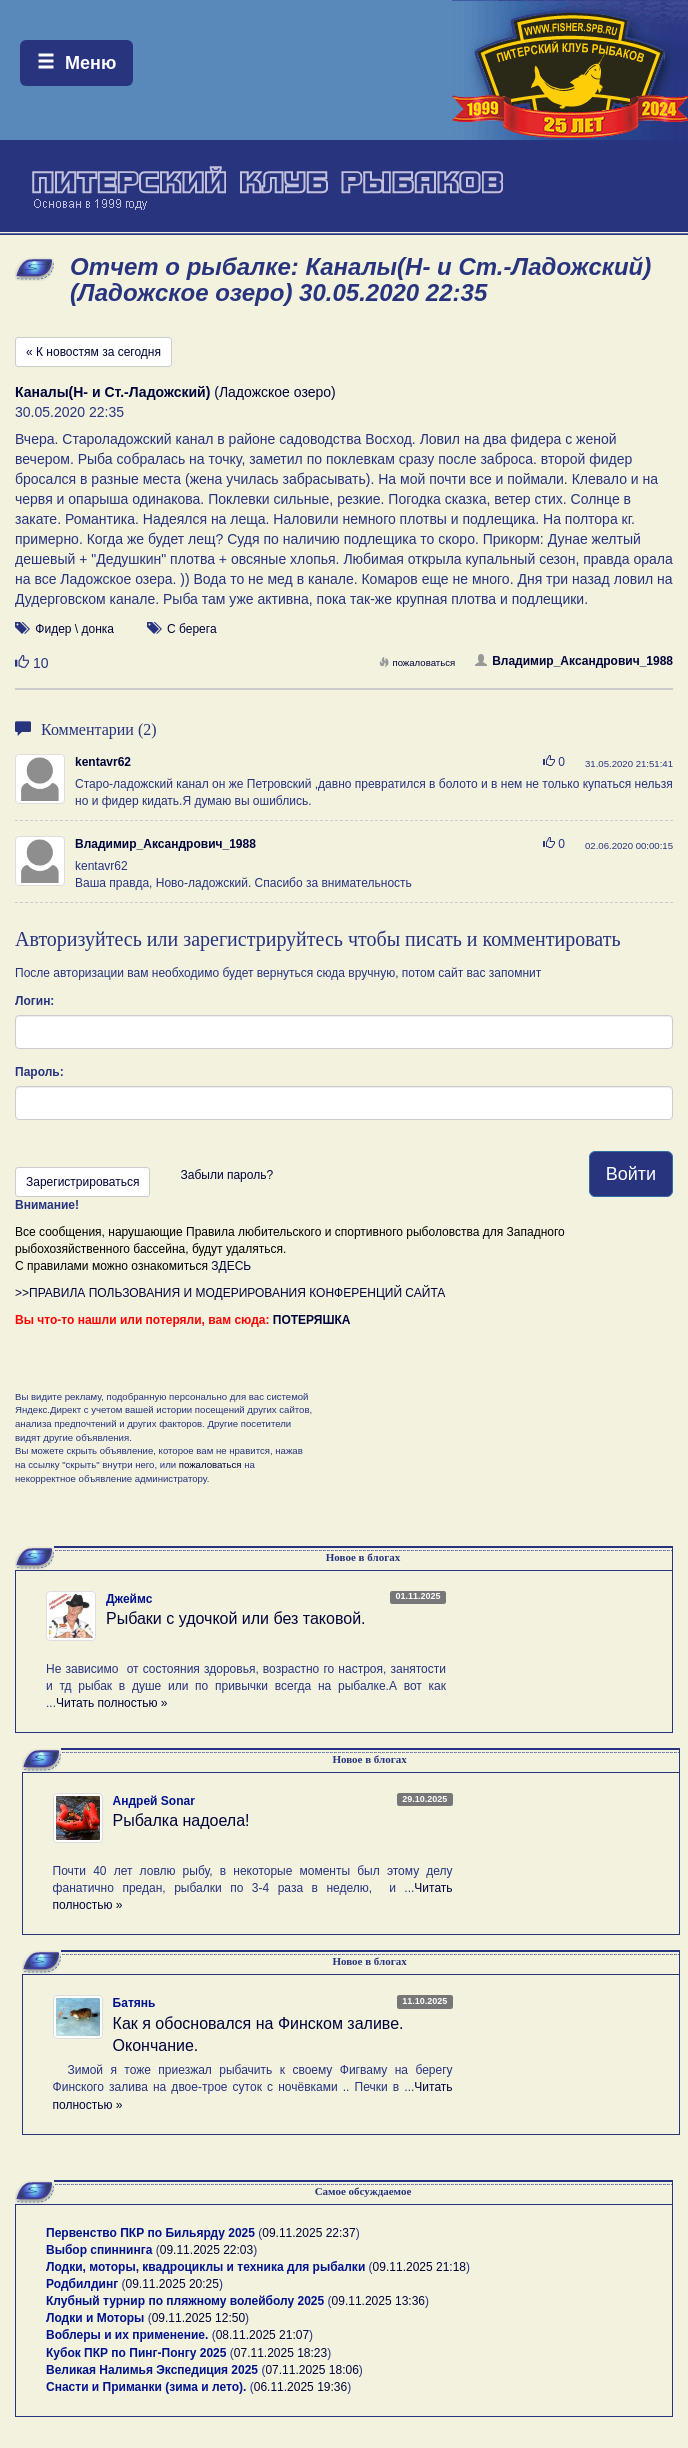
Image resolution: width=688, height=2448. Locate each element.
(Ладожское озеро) (175, 392)
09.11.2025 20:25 (172, 2284)
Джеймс (129, 1599)
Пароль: (39, 1072)
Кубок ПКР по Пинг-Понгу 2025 (136, 2353)
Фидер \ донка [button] (74, 629)
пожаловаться (417, 662)
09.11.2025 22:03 (206, 2250)
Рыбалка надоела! (181, 1820)
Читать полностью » (112, 1703)
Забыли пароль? (226, 1175)
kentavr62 (103, 762)
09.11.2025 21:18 (419, 2267)
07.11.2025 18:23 (280, 2353)
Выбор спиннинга (99, 2250)
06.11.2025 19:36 (300, 2387)
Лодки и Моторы (95, 2318)
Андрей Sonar (154, 1801)
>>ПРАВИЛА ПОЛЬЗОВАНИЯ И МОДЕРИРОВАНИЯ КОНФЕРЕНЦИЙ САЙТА (230, 1293)
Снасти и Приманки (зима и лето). (146, 2387)
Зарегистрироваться (82, 1182)
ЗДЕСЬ (231, 1266)
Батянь (134, 2003)
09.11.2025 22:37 (308, 2233)
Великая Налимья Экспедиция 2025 (152, 2370)
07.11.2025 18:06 (311, 2370)
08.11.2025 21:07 (262, 2335)
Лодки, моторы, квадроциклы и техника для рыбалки (205, 2267)
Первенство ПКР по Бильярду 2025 (150, 2233)
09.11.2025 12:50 (198, 2318)
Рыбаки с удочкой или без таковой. (236, 1618)
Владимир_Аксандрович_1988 (574, 661)
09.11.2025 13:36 (378, 2301)
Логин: (34, 1001)
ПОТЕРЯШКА (312, 1320)
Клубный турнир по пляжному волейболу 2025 (185, 2301)
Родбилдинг (82, 2284)
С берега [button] (192, 629)
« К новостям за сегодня (93, 352)
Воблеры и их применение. (127, 2335)
